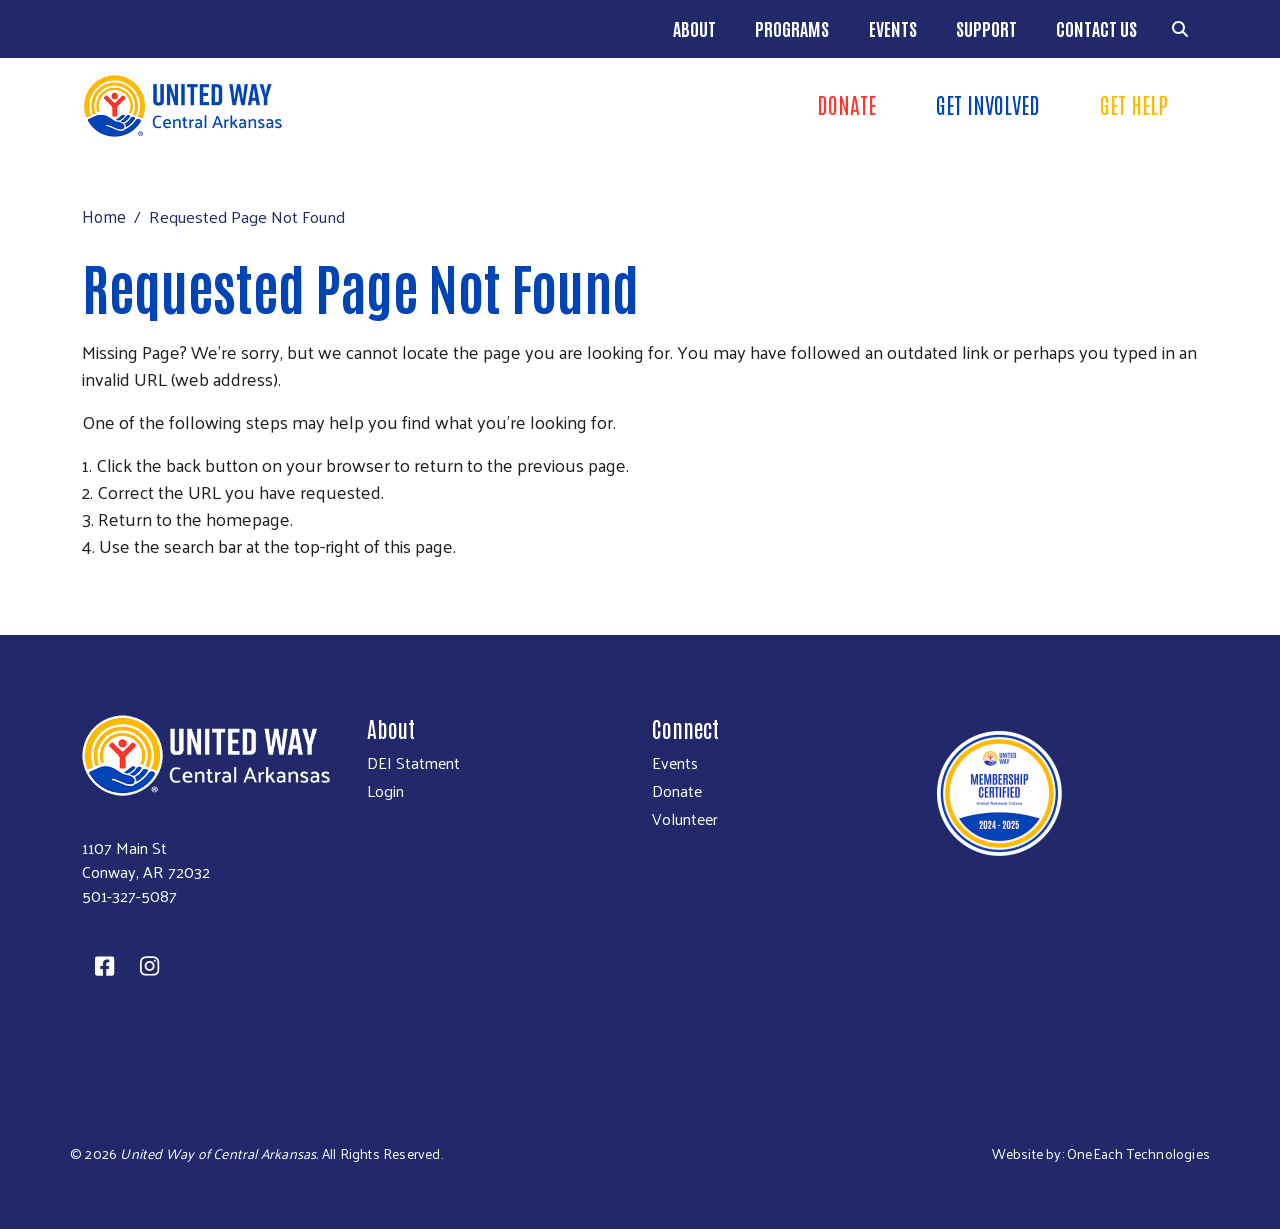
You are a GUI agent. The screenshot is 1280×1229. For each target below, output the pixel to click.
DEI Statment (413, 763)
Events (893, 28)
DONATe (846, 104)
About (694, 28)
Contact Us (1096, 28)
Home (104, 216)
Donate (677, 791)
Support (986, 28)
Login (385, 791)
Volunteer (685, 819)
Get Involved (988, 104)
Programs (792, 28)
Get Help (1134, 104)
